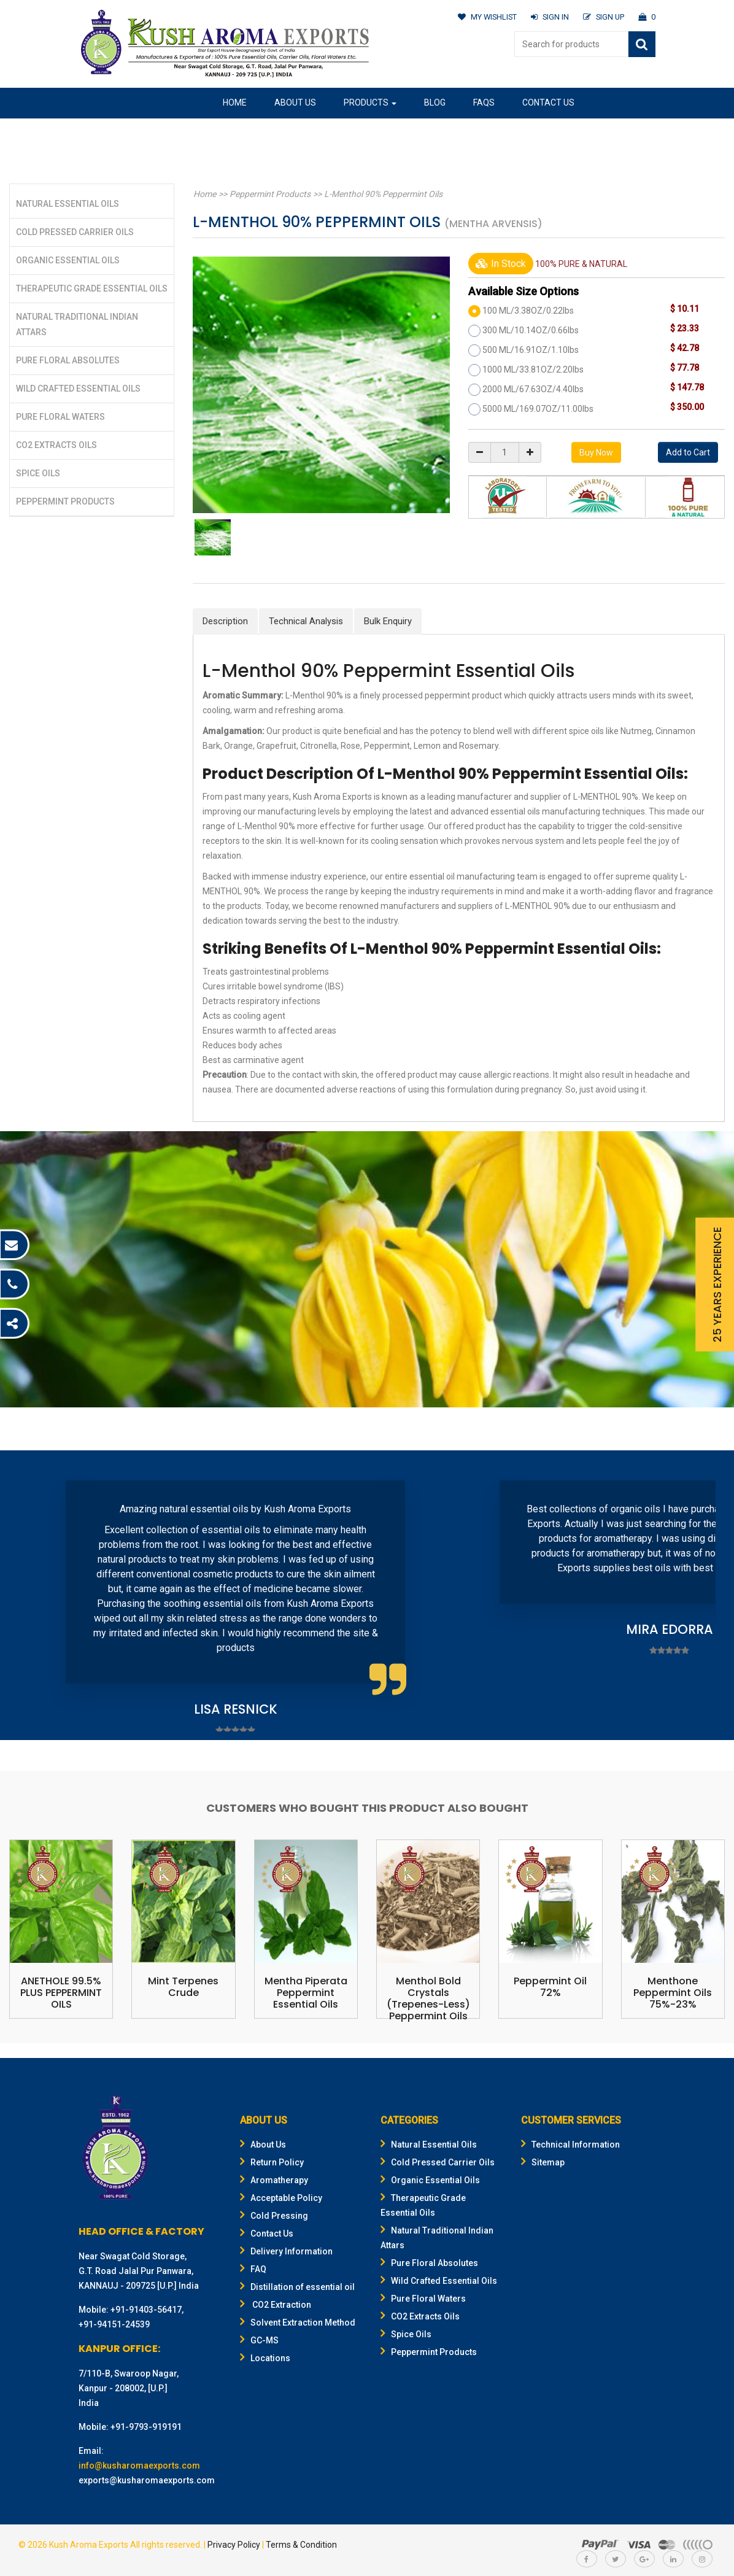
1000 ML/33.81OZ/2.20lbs (533, 369)
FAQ (253, 2269)
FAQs (484, 102)
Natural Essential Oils (67, 204)
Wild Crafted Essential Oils (78, 388)
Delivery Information (286, 2251)
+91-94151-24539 (114, 2324)
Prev (34, 1597)
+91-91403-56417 (146, 2310)
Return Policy (272, 2162)
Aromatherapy (274, 2180)
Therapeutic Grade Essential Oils (92, 288)
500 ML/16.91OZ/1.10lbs (530, 350)
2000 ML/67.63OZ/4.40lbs (533, 389)
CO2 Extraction (275, 2305)
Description (225, 621)
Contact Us (548, 102)
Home (235, 102)
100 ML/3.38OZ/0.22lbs (528, 310)
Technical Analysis (306, 621)
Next (699, 1597)
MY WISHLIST (484, 16)
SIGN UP (603, 16)
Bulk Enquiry (388, 621)
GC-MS (259, 2340)
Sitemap (543, 2162)
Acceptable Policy (281, 2198)
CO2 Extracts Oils (56, 445)
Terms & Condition (301, 2545)
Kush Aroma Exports (88, 2545)
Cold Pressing (274, 2216)
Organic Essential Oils (68, 260)
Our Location (252, 132)
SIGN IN (548, 16)
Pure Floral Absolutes (68, 360)
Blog (435, 102)
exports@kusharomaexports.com (147, 2480)
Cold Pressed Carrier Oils (75, 232)
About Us (295, 102)
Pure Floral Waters (60, 417)
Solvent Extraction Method (297, 2322)
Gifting (325, 132)
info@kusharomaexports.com (139, 2465)
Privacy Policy (233, 2545)
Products (370, 102)
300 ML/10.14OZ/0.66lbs (530, 330)
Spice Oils (38, 473)
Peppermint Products (65, 501)
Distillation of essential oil (297, 2287)
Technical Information (570, 2144)
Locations (265, 2358)
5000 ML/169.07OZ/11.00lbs (537, 409)
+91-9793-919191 (146, 2427)
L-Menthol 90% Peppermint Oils (380, 194)
